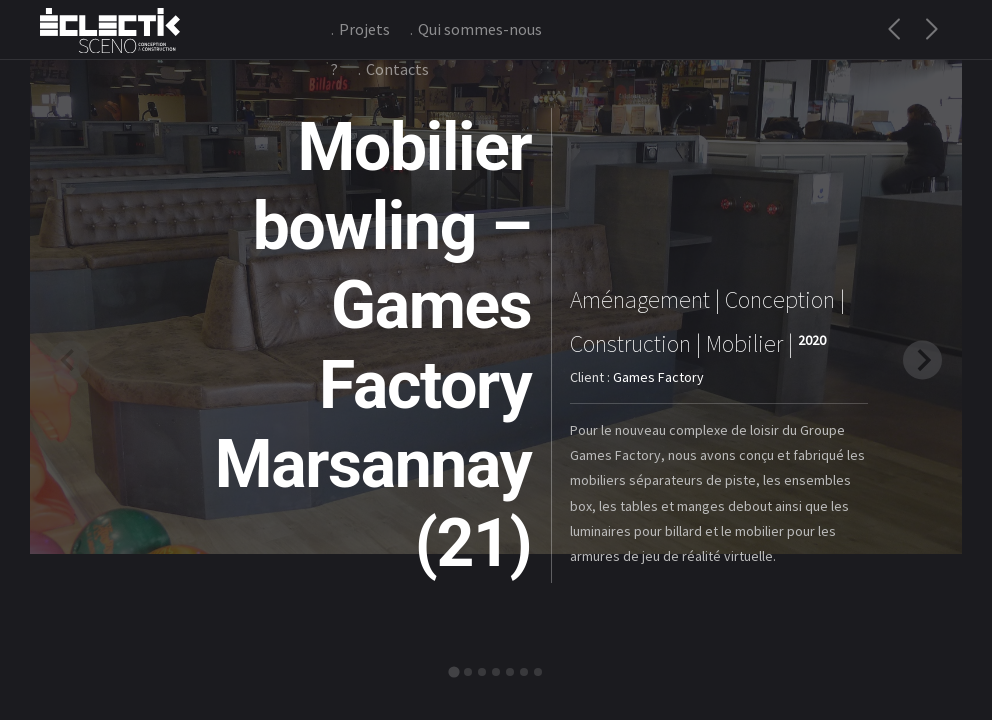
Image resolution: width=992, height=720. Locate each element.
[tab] (453, 671)
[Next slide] (922, 359)
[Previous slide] (69, 359)
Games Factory (658, 377)
